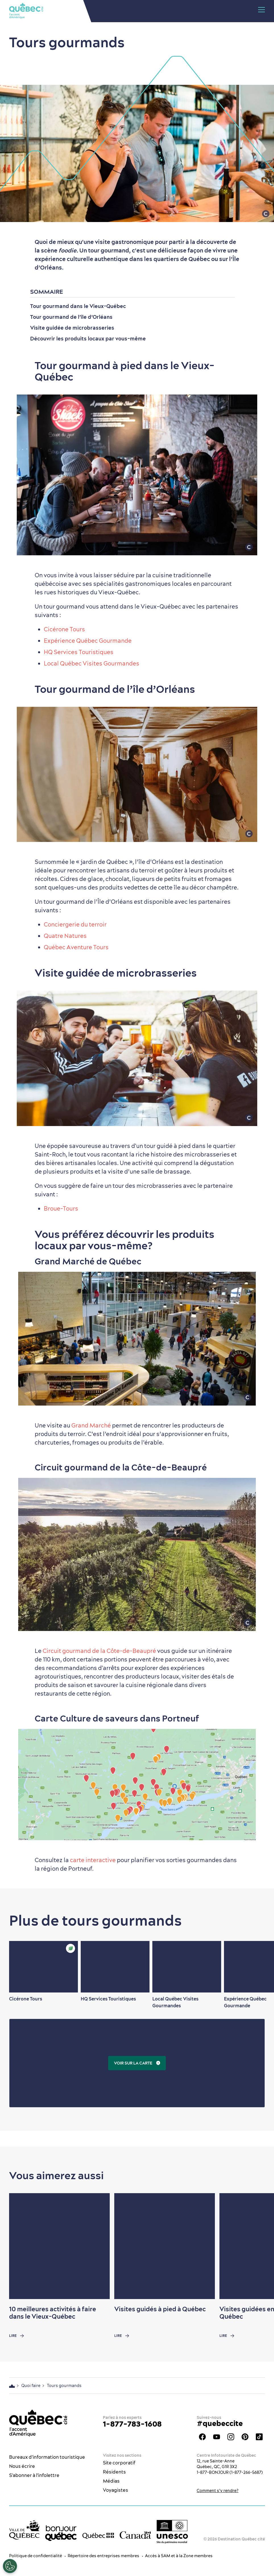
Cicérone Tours (64, 629)
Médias (111, 2481)
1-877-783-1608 (132, 2424)
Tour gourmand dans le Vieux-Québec (78, 306)
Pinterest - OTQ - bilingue (245, 2437)
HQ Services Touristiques (78, 652)
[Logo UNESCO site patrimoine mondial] (172, 2532)
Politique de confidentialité (35, 2555)
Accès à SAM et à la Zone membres (179, 2555)
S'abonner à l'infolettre (34, 2475)
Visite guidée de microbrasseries (72, 327)
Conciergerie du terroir (75, 924)
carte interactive (93, 1860)
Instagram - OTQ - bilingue (230, 2437)
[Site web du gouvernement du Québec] (98, 2535)
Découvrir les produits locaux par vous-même (88, 338)
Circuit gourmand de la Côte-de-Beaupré (99, 1650)
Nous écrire (22, 2466)
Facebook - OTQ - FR (202, 2437)
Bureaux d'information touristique (47, 2457)
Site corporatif (119, 2463)
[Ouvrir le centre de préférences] (10, 2566)
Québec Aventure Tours (76, 947)
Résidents (114, 2472)
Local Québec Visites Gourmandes (91, 663)
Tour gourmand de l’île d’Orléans (71, 317)
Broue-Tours (61, 1208)
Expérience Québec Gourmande (88, 640)
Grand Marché (91, 1425)
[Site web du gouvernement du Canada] (135, 2535)
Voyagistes (115, 2490)
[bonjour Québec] (61, 2533)
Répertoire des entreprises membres (103, 2555)
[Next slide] (258, 1966)
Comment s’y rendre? (217, 2490)
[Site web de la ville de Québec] (24, 2530)
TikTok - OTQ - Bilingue (259, 2437)
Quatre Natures (65, 935)
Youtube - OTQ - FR (216, 2437)
